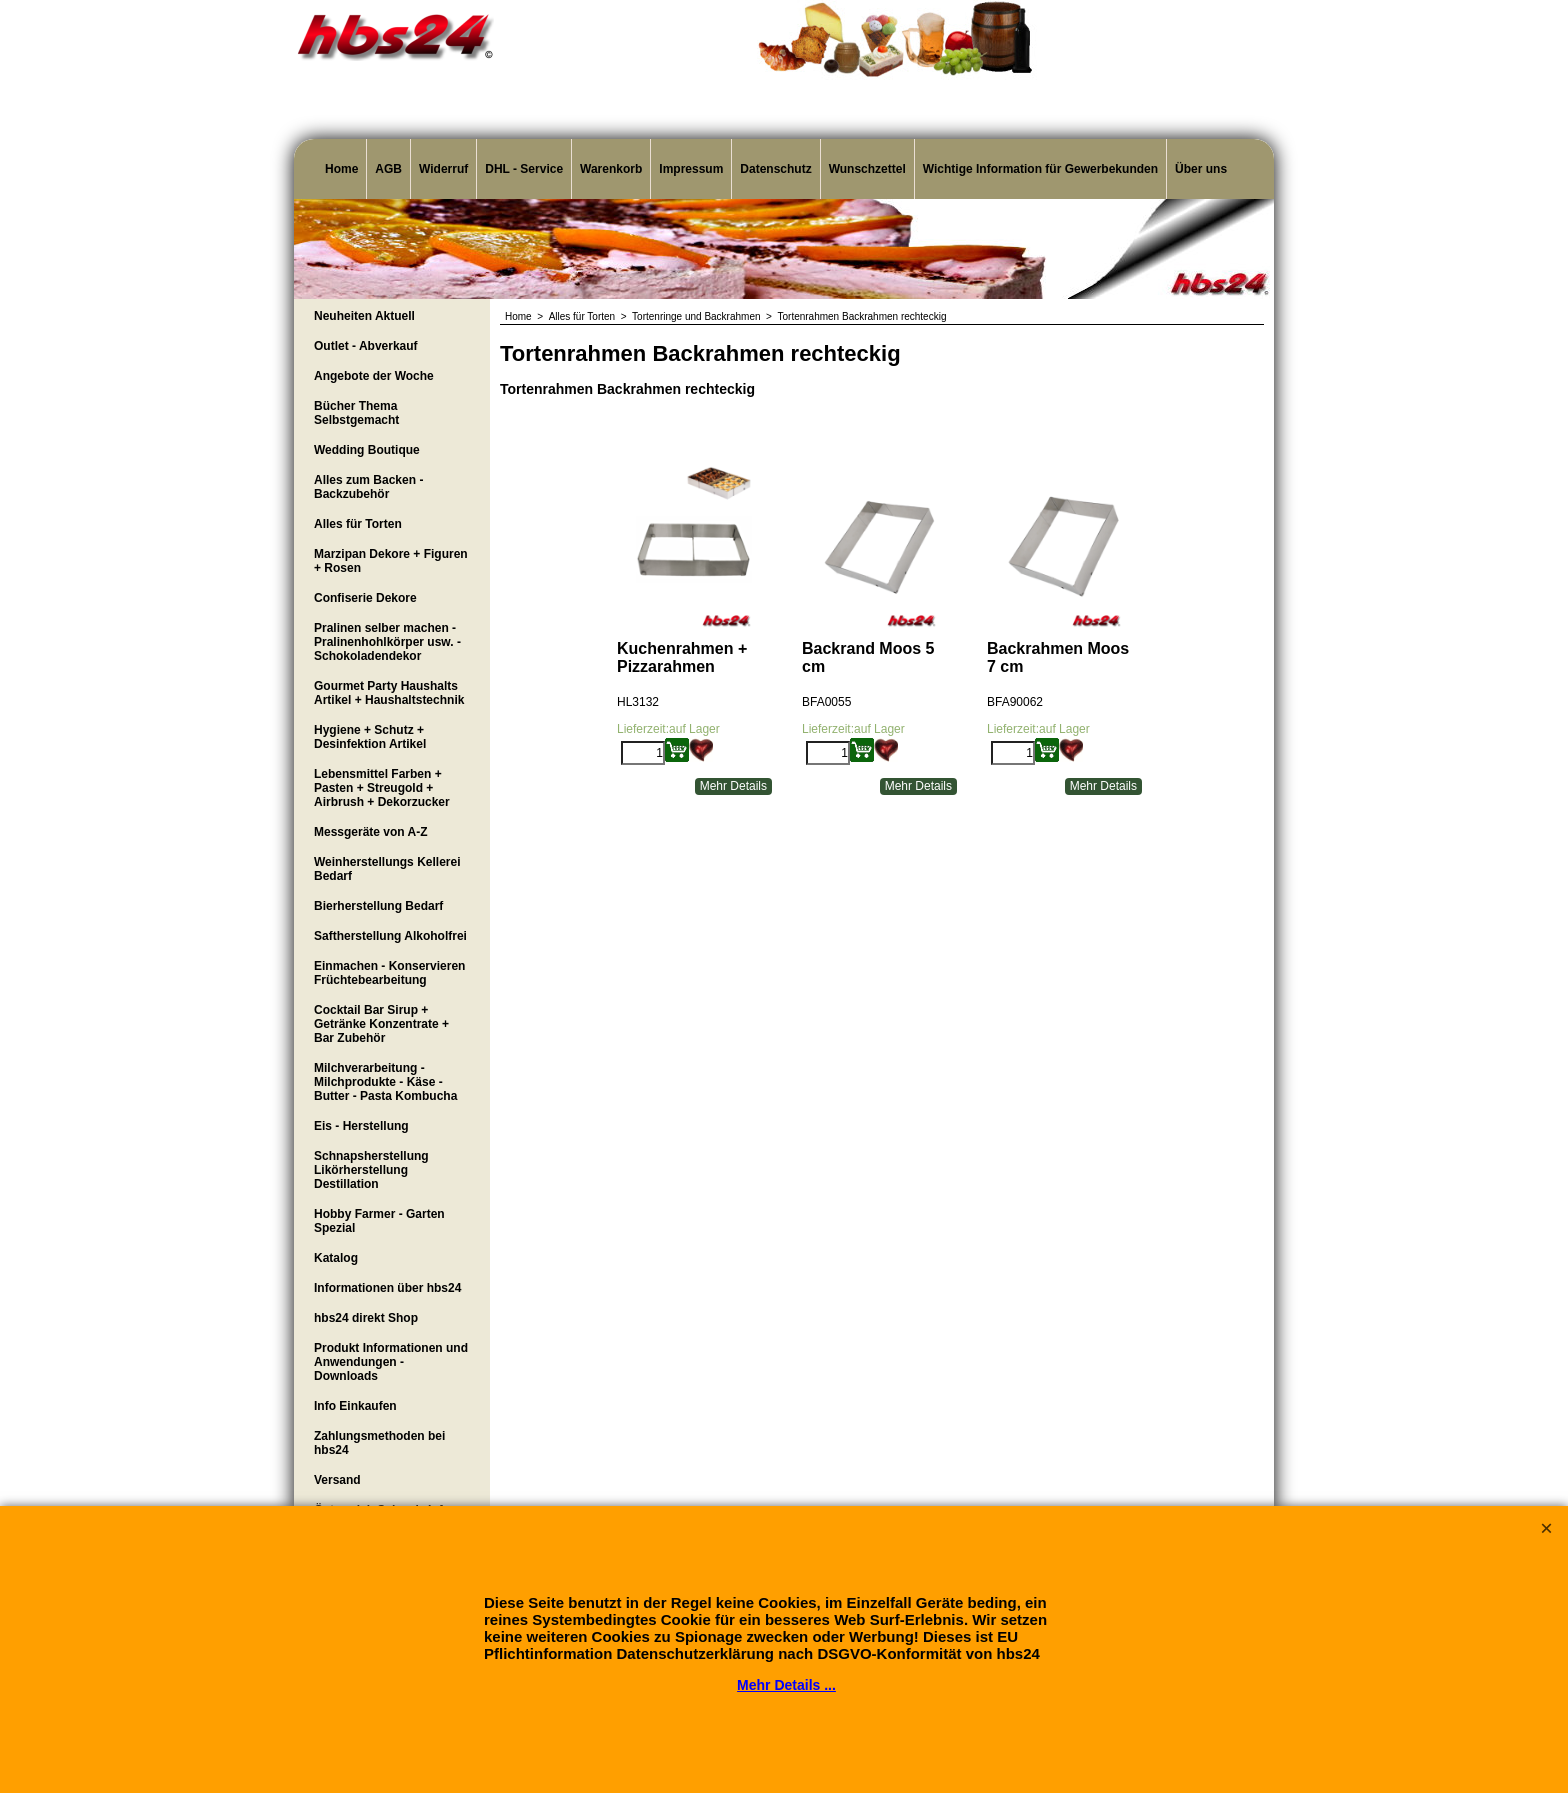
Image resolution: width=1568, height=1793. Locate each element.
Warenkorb (611, 169)
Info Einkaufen (355, 1406)
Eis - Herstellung (361, 1126)
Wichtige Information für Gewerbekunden (1040, 169)
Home (341, 169)
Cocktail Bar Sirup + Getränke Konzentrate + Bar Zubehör (381, 1024)
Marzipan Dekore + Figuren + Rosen (391, 561)
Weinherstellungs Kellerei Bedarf (387, 869)
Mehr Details (733, 786)
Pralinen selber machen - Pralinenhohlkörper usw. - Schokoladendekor (387, 642)
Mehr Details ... (786, 1685)
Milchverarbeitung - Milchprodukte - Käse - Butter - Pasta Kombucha (385, 1082)
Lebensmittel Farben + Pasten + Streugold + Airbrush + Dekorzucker (382, 788)
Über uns (1201, 169)
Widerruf (443, 169)
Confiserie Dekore (365, 598)
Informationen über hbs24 (387, 1288)
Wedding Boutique (367, 450)
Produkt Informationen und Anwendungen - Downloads (391, 1362)
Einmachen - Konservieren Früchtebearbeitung (389, 973)
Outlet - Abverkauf (366, 346)
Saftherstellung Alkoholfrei (390, 936)
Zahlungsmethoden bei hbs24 (379, 1443)
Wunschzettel (867, 169)
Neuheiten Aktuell (364, 316)
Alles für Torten (358, 524)
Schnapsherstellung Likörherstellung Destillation (371, 1170)
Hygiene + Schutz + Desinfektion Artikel (370, 737)
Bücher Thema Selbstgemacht (356, 413)
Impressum (691, 169)
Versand (337, 1480)
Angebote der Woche (374, 376)
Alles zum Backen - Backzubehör (368, 487)
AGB (388, 169)
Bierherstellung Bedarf (378, 906)
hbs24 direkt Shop (366, 1318)
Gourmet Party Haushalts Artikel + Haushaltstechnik (389, 693)
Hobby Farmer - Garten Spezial (379, 1221)
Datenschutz (775, 169)
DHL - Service (524, 169)
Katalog (336, 1258)
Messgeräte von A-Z (371, 832)
